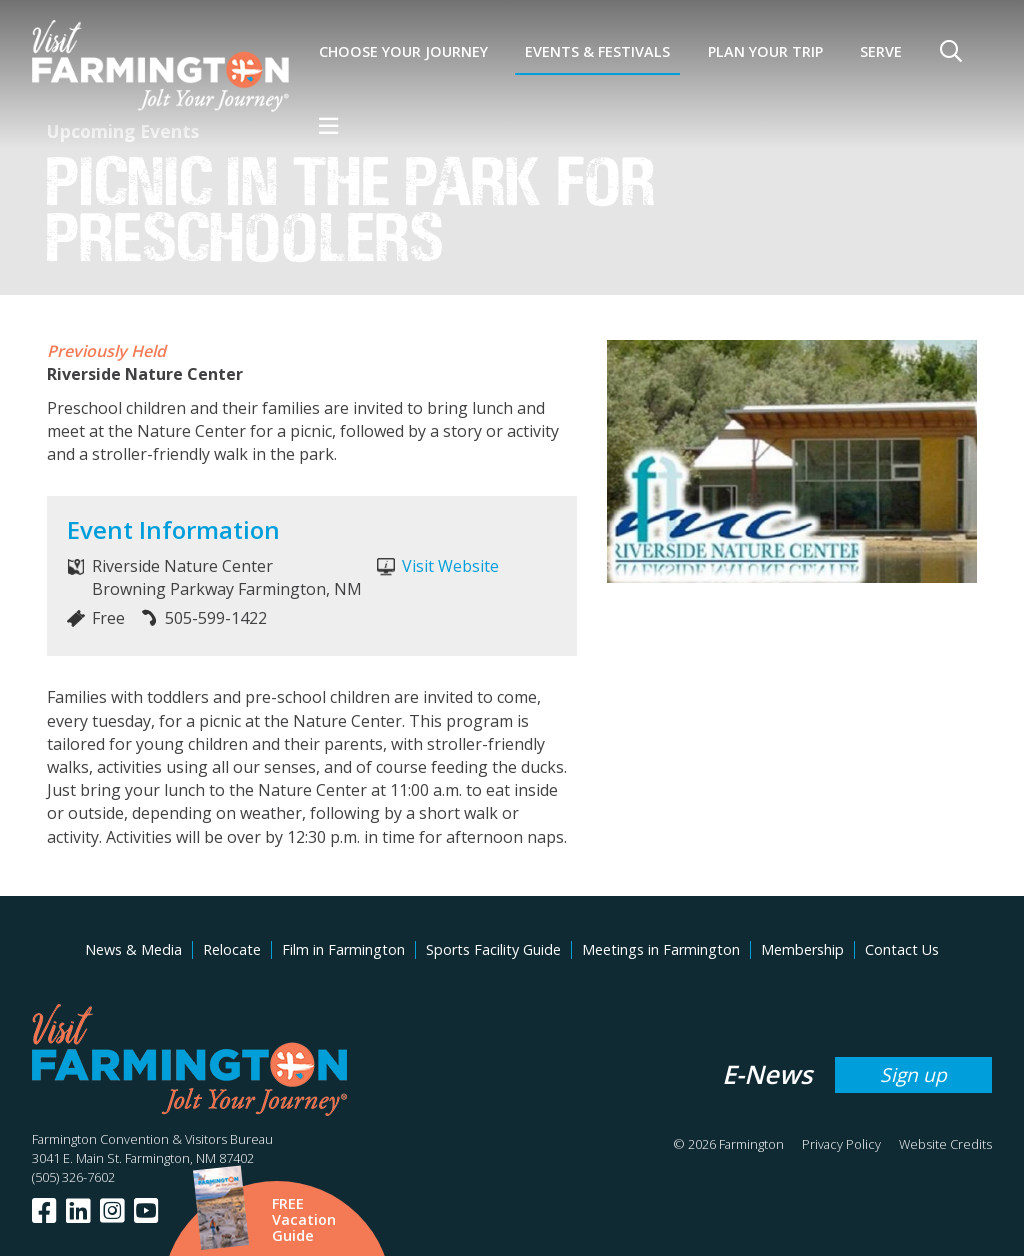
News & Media (133, 949)
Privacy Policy (841, 1144)
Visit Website (450, 566)
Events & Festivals (597, 51)
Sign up (913, 1074)
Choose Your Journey (403, 51)
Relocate (232, 949)
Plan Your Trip (765, 51)
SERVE (881, 51)
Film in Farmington (343, 949)
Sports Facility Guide (493, 949)
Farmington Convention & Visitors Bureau (152, 1139)
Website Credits (945, 1144)
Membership (802, 949)
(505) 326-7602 (73, 1177)
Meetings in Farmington (661, 949)
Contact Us (902, 949)
